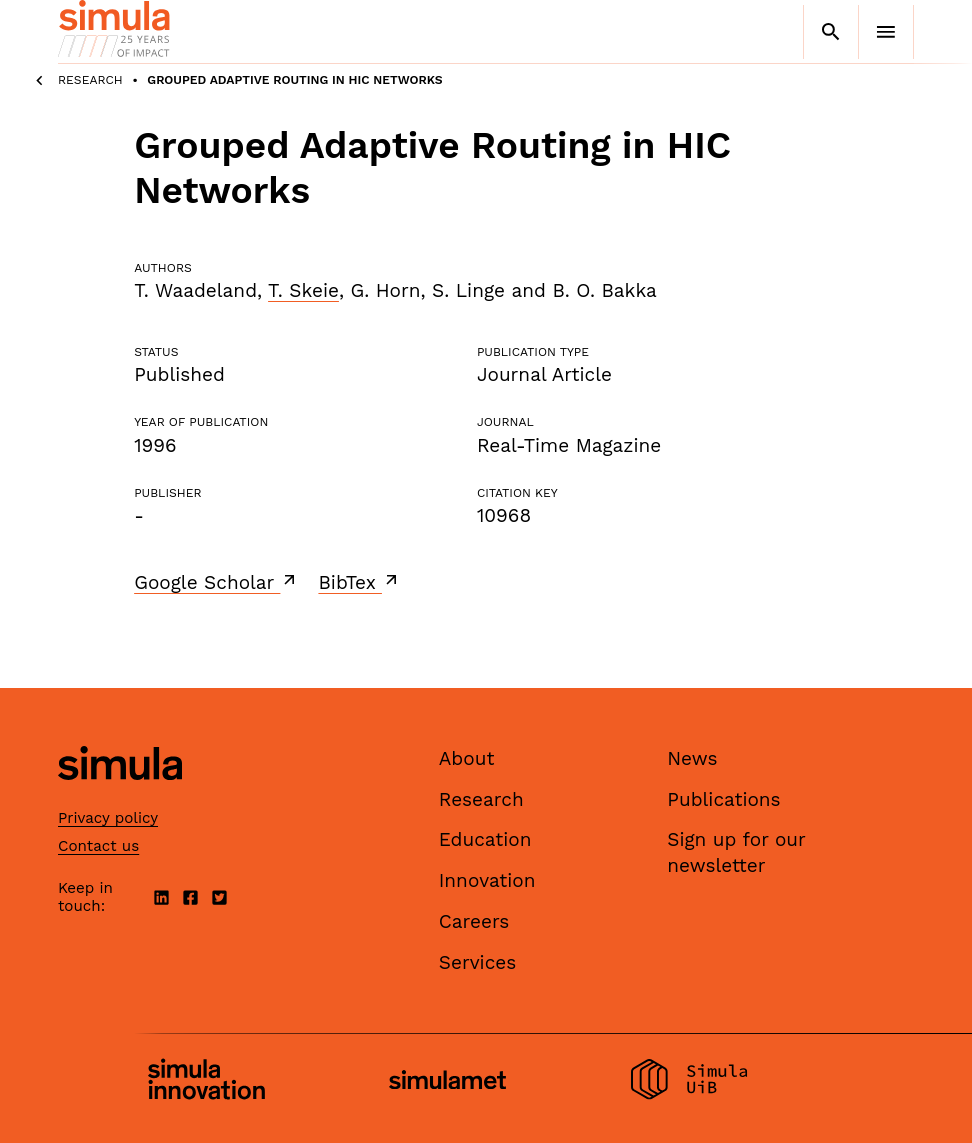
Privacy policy (108, 818)
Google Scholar (216, 582)
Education (485, 839)
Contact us (98, 846)
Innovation (487, 880)
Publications (723, 799)
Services (477, 962)
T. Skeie (303, 290)
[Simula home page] (120, 796)
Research (90, 80)
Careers (474, 921)
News (692, 758)
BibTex (359, 582)
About (467, 758)
